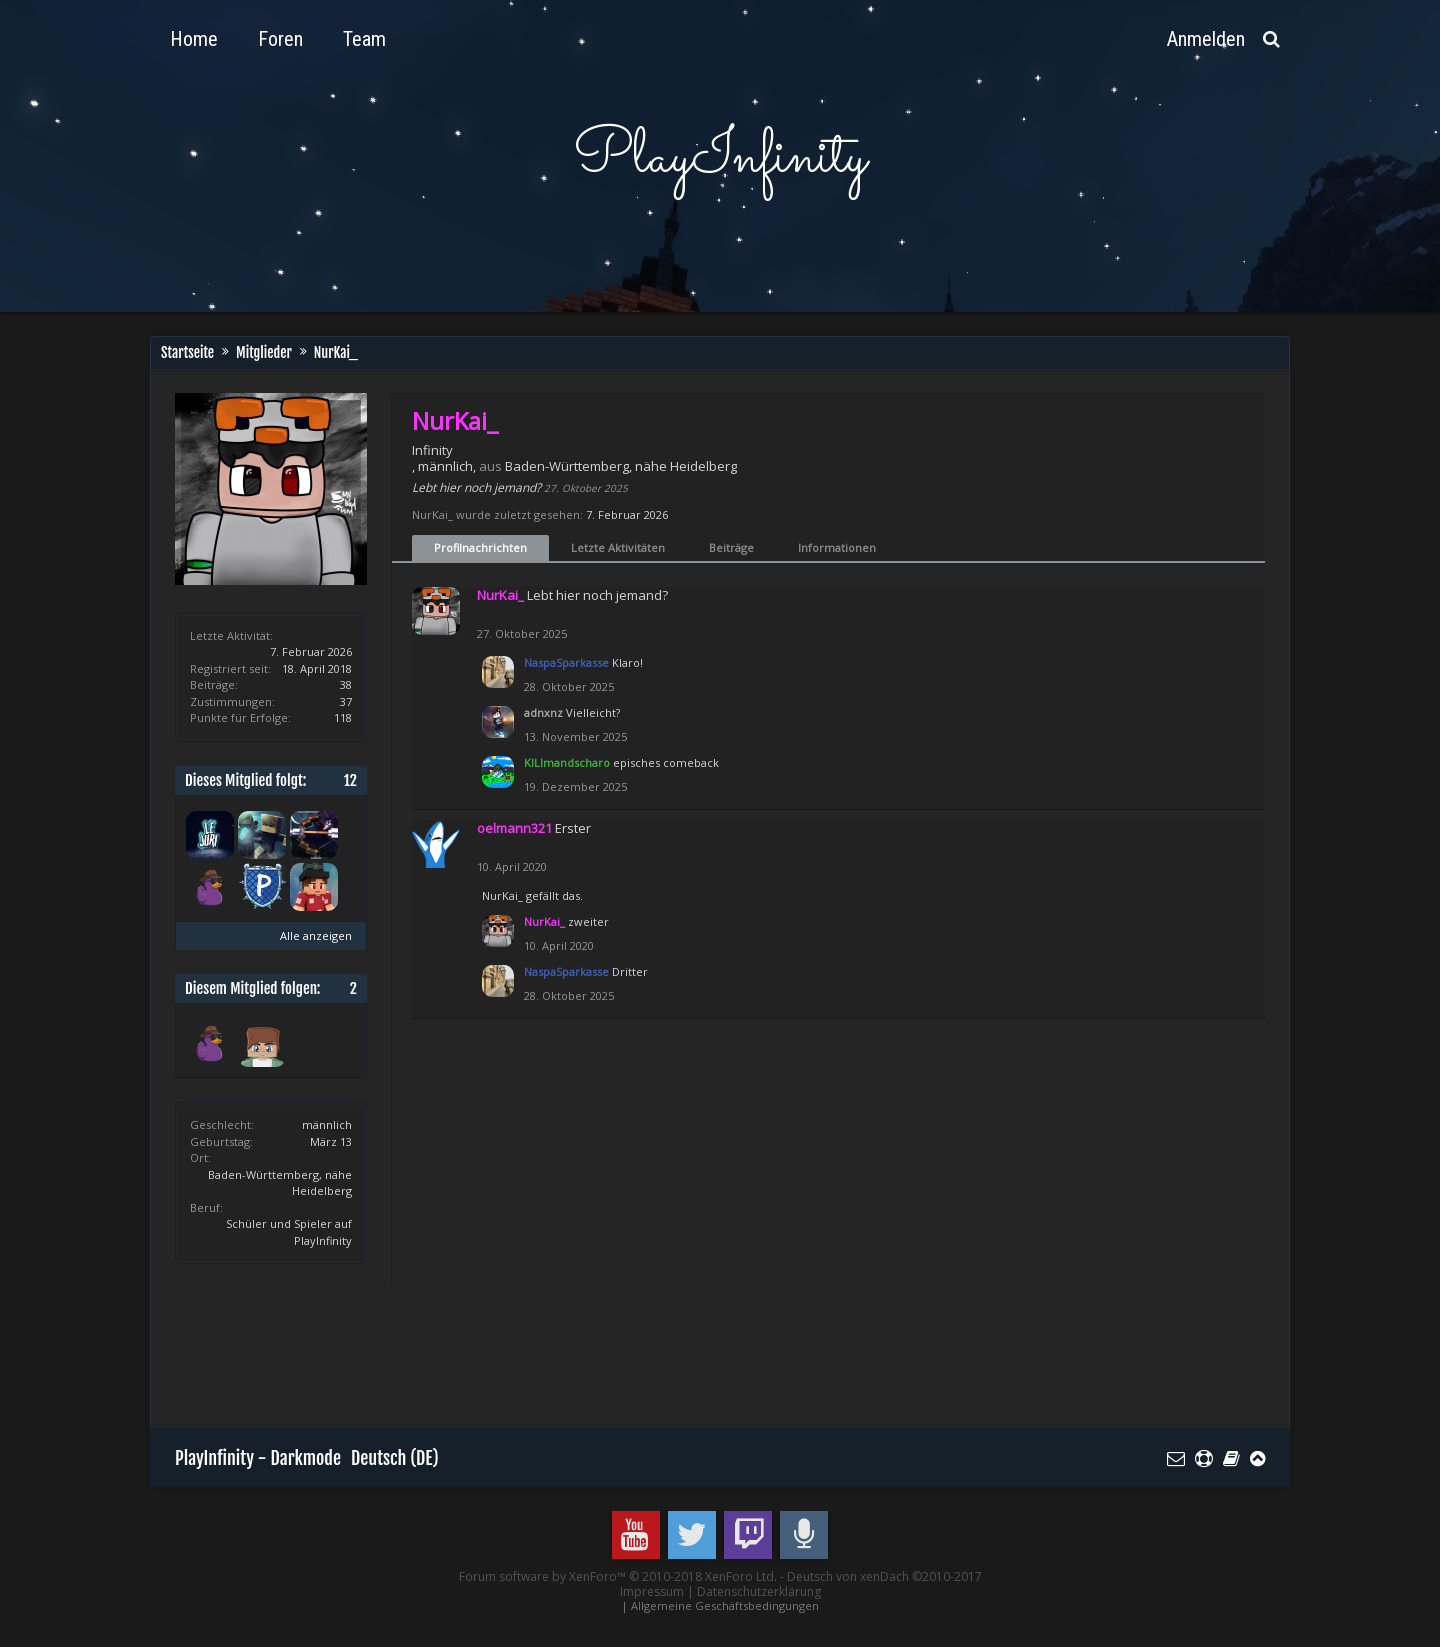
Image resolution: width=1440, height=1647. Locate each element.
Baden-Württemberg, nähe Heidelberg (621, 466)
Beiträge (731, 547)
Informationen (837, 547)
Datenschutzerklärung (759, 1591)
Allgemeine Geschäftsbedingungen (725, 1605)
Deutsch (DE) (395, 1458)
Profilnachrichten (480, 547)
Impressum (652, 1591)
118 (343, 717)
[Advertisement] (539, 1353)
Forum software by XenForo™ (618, 1576)
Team (364, 39)
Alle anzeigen (316, 935)
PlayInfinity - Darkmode (258, 1458)
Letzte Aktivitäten (618, 547)
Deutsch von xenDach (884, 1576)
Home (194, 39)
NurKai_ (502, 895)
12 (350, 780)
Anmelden (1206, 39)
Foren (280, 39)
